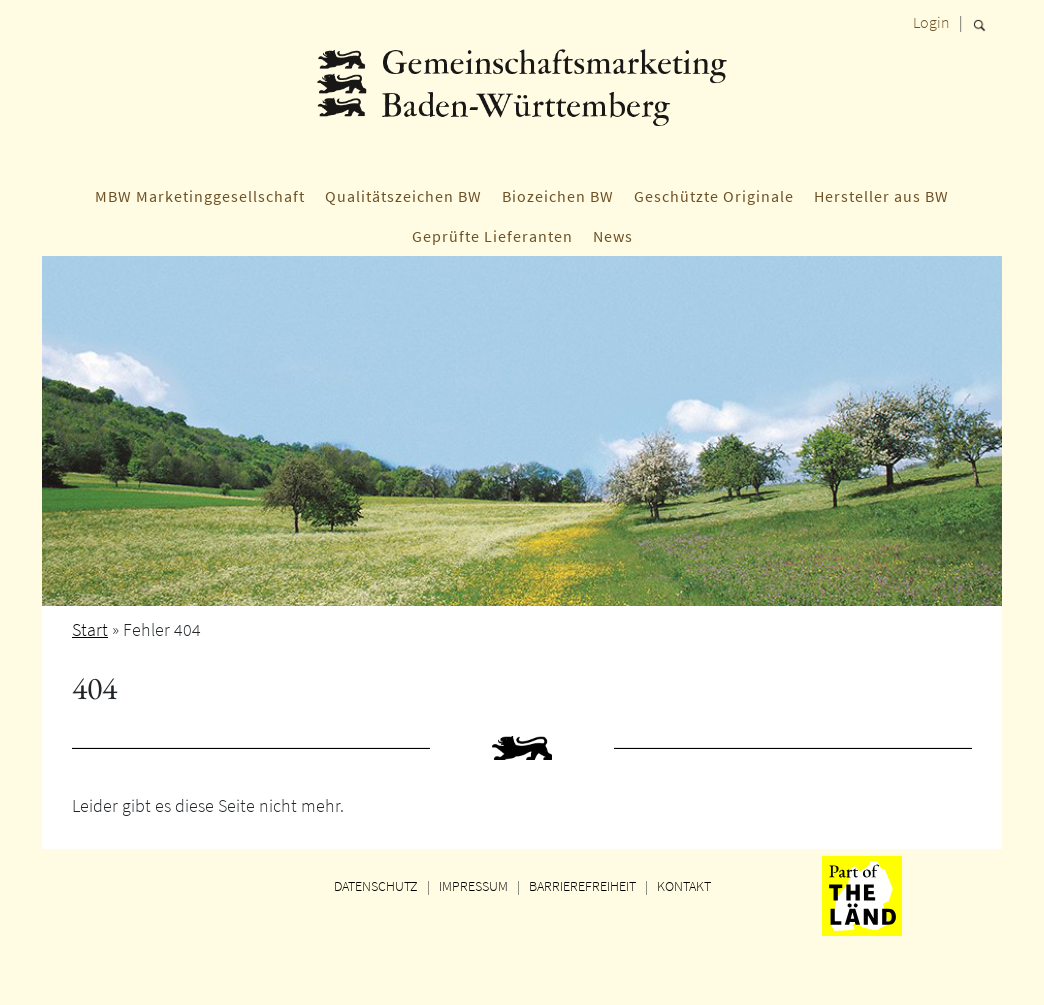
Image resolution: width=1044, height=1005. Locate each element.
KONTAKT (684, 886)
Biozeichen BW (558, 196)
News (613, 236)
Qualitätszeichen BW (403, 196)
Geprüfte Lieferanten (492, 236)
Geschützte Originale (714, 196)
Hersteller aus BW (881, 196)
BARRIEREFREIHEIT (582, 886)
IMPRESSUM (473, 886)
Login (931, 22)
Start (90, 629)
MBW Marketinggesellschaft (200, 196)
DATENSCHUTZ (376, 886)
